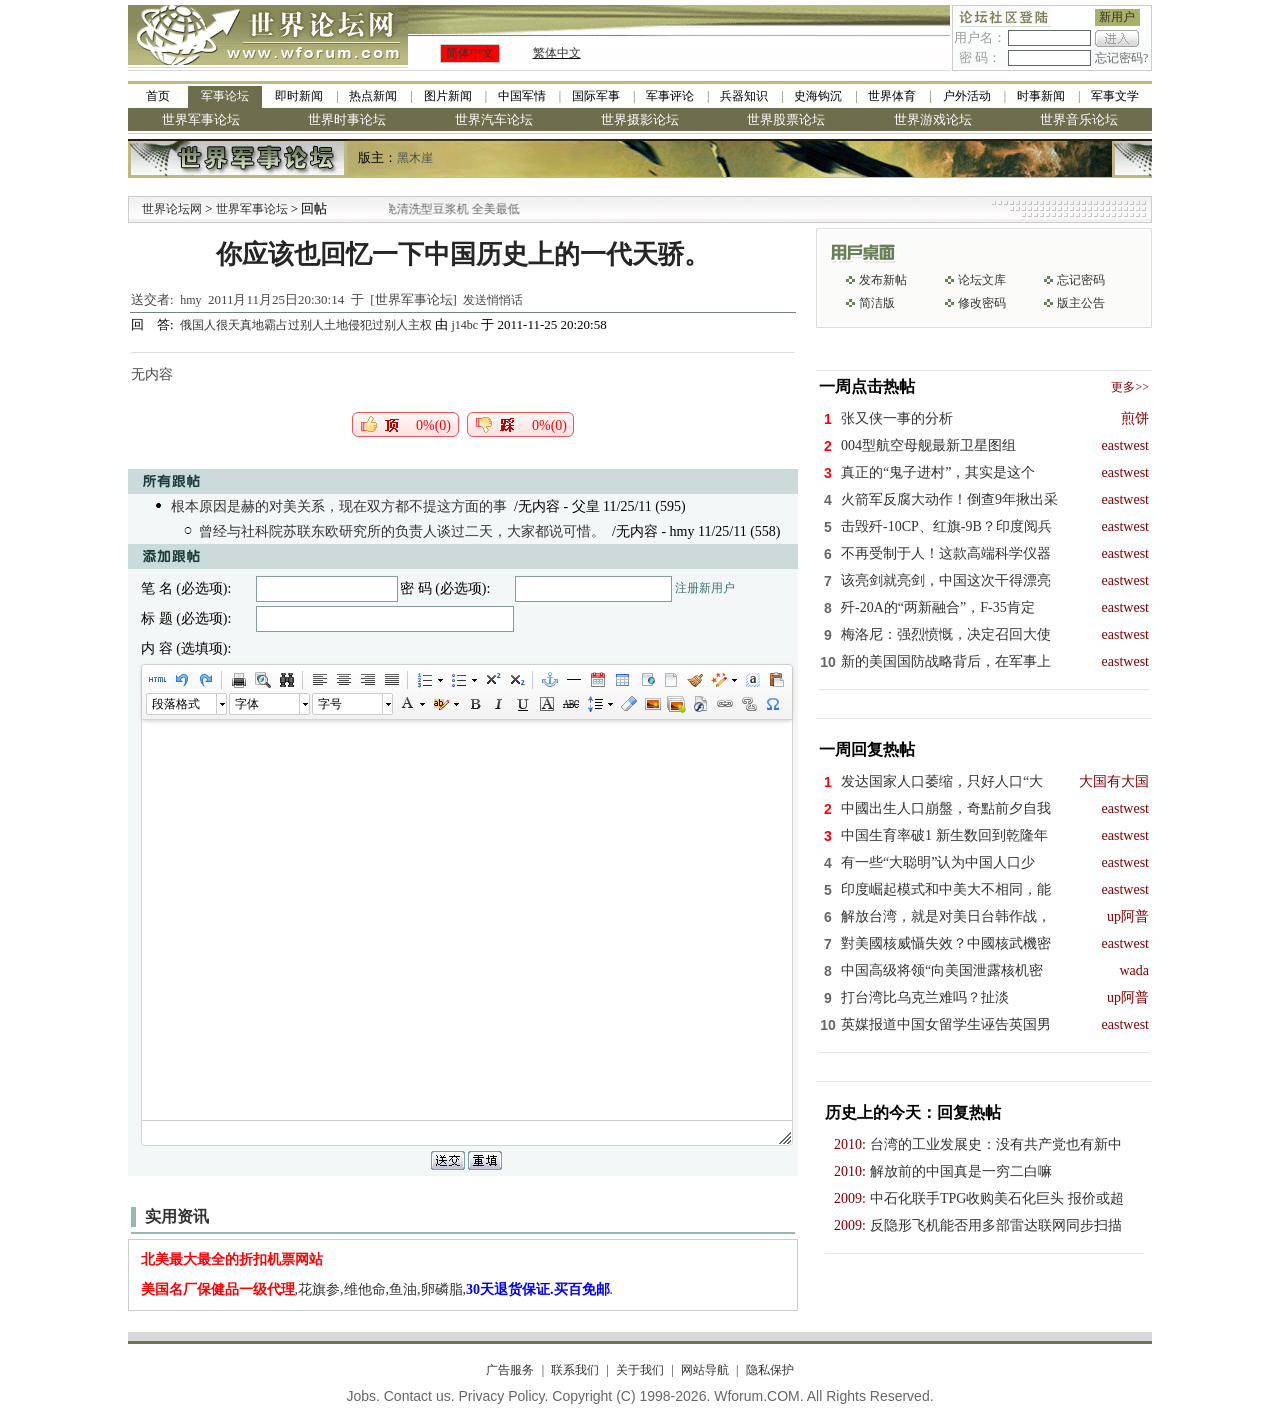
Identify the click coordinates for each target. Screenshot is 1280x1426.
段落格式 (176, 704)
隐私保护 (770, 1370)
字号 (330, 704)
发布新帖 (883, 280)
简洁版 (877, 303)
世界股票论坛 (786, 119)
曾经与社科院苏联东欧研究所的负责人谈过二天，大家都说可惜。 (402, 531)
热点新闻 (373, 96)
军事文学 (1115, 96)
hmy (190, 300)
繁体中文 (557, 53)
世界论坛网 (172, 209)
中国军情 (522, 96)
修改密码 (982, 303)
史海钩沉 (818, 96)
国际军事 (596, 96)
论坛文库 (982, 280)
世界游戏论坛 (933, 119)
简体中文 (470, 53)
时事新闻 (1041, 96)
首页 (158, 96)
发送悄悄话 (493, 300)
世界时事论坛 (347, 119)
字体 (247, 704)
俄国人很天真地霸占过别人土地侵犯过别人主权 (307, 325)
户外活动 (967, 96)
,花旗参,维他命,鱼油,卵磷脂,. (377, 1289)
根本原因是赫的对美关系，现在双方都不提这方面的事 (339, 506)
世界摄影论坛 (640, 119)
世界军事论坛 (201, 119)
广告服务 (510, 1370)
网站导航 (705, 1370)
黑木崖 (415, 158)
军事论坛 (225, 96)
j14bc (464, 325)
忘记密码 (1081, 280)
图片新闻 (448, 96)
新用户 (1117, 17)
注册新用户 (705, 588)
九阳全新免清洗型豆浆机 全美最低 (449, 209)
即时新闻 (299, 96)
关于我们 (640, 1370)
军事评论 (670, 96)
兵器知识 (744, 96)
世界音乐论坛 (1079, 119)
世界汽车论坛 (494, 119)
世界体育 (892, 96)
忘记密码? (1121, 58)
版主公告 (1081, 303)
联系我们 (575, 1370)
